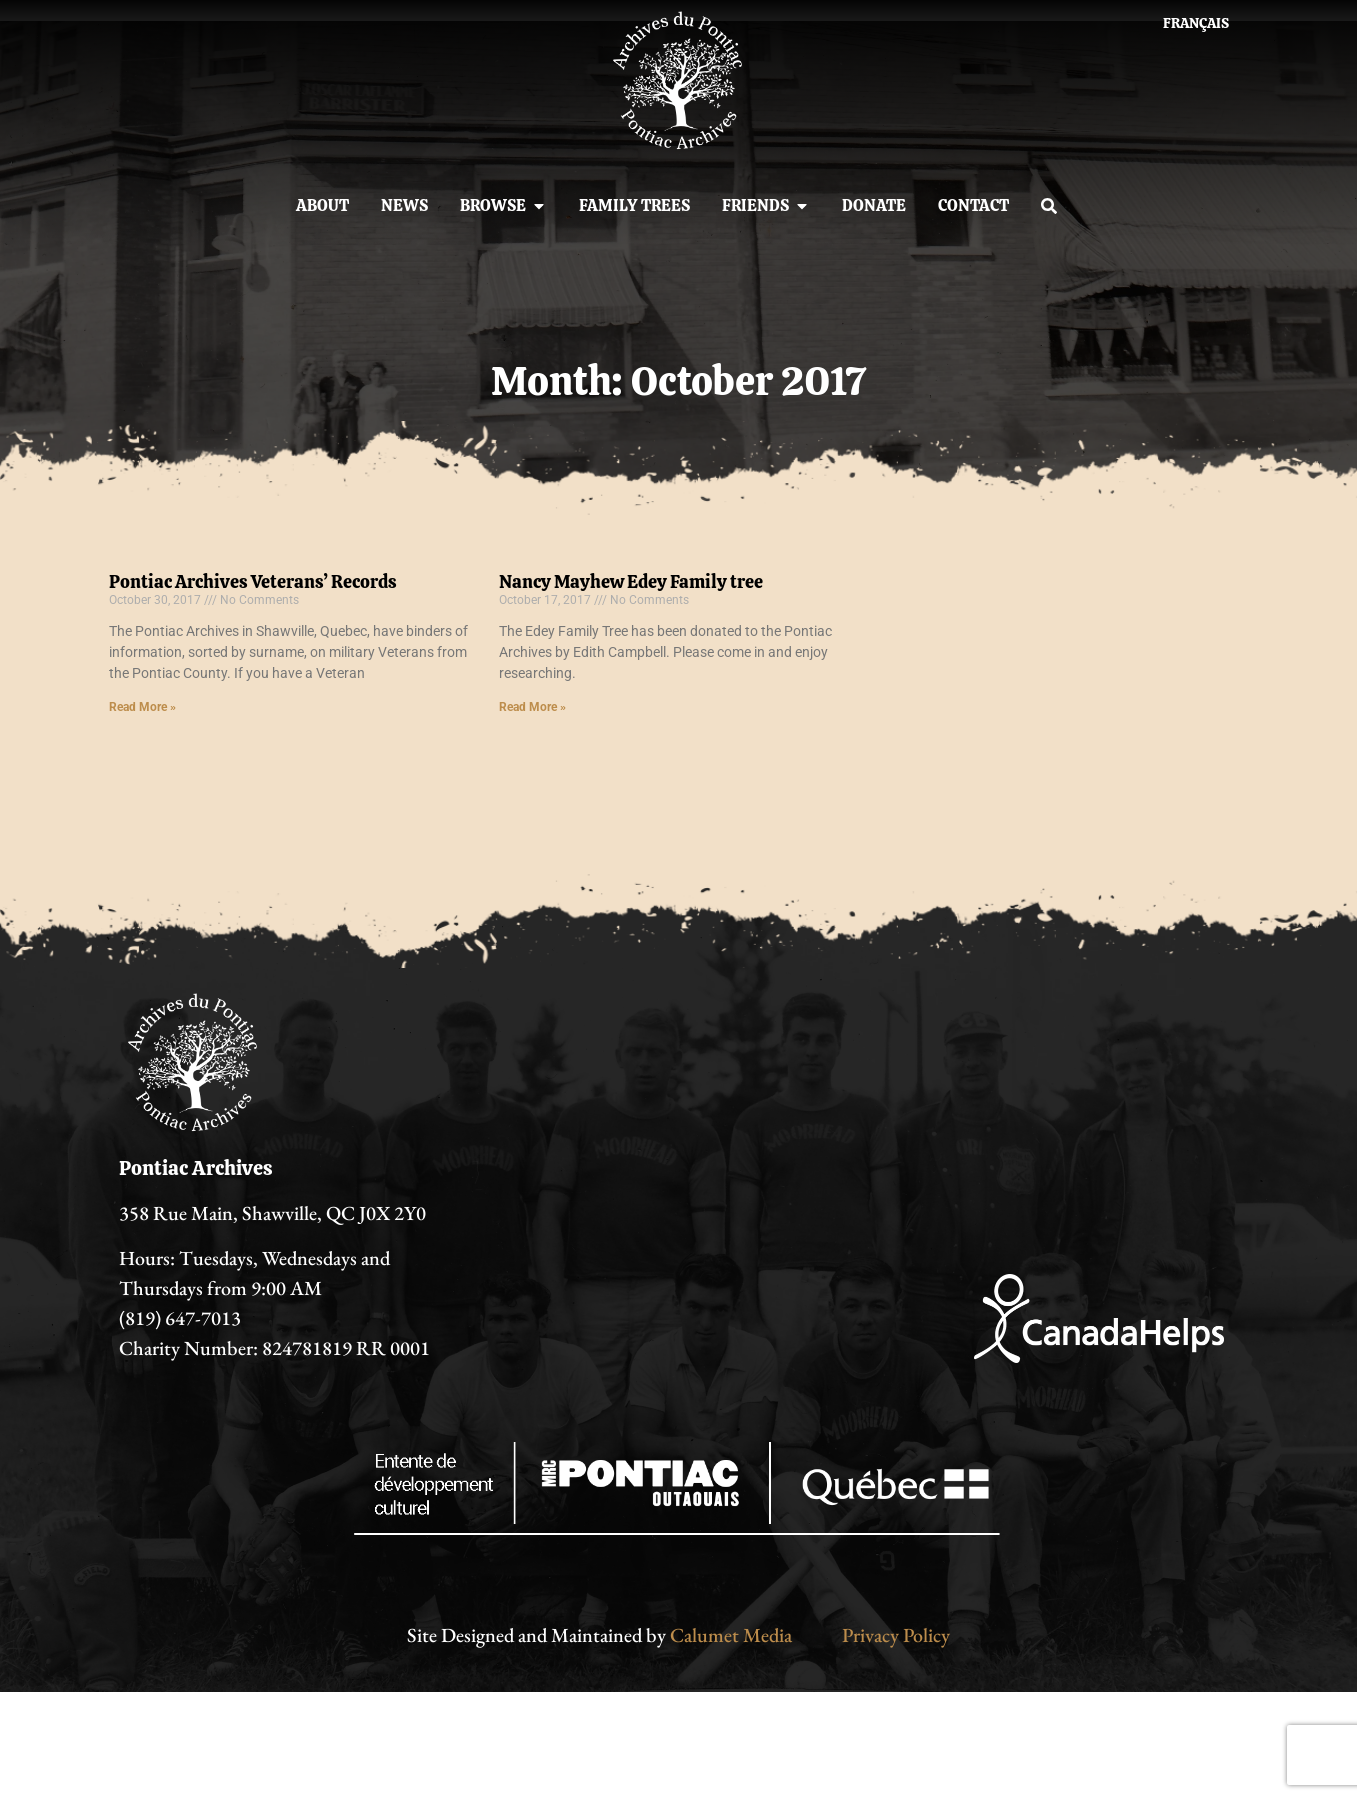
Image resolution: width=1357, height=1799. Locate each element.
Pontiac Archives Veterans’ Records (253, 581)
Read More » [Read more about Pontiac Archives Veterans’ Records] (142, 707)
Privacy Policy (896, 1635)
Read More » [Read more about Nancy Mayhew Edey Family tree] (532, 707)
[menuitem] (1196, 23)
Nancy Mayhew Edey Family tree (631, 581)
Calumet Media (731, 1635)
